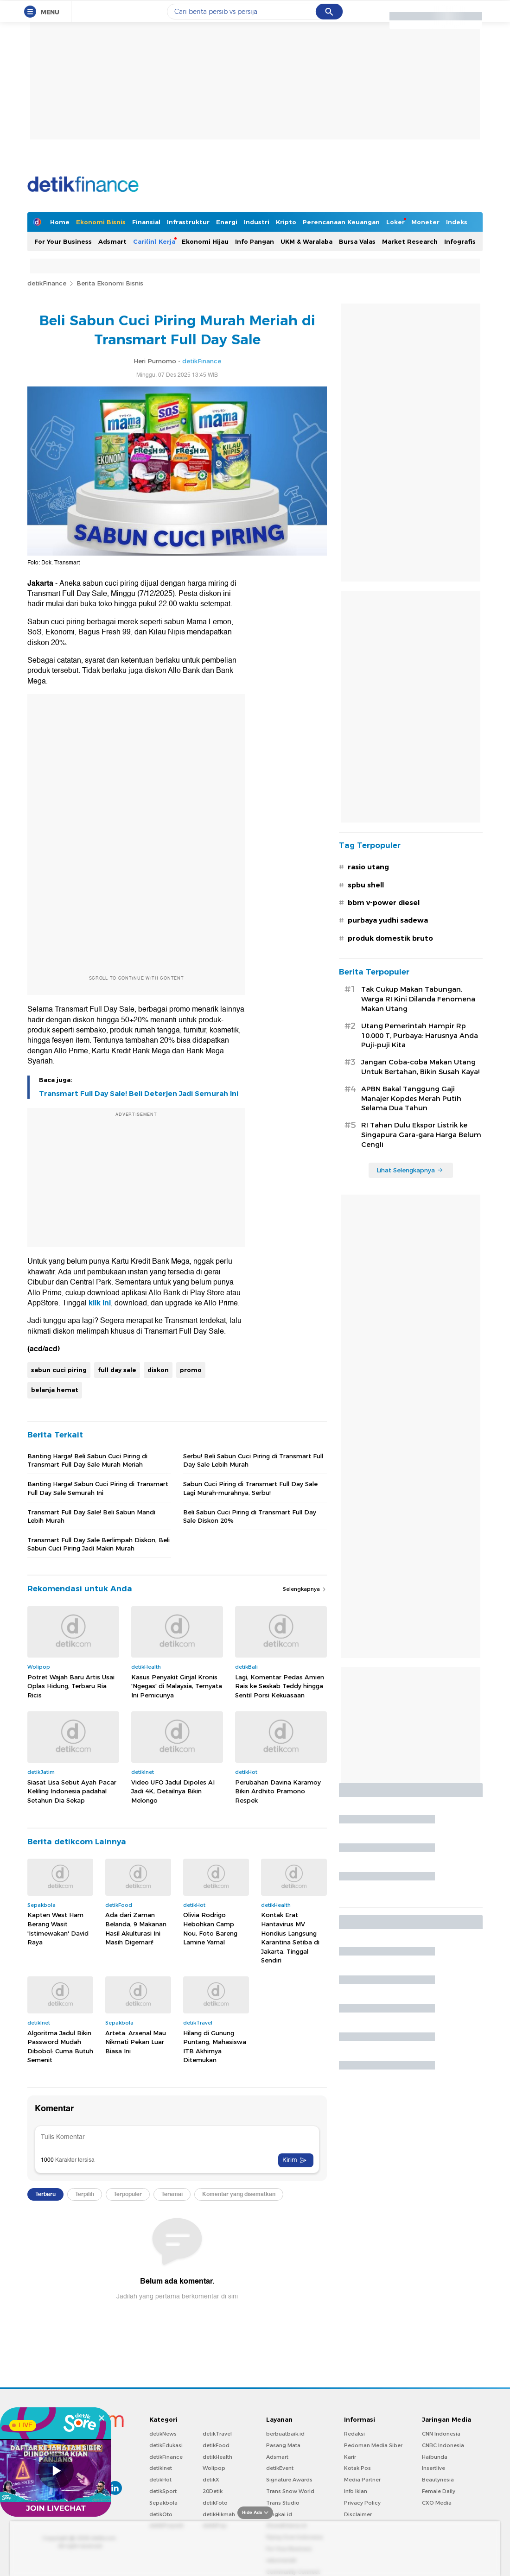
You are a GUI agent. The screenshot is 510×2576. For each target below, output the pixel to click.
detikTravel (217, 2433)
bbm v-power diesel (384, 903)
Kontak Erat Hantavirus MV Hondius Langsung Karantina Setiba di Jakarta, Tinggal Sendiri (290, 1937)
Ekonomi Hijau (205, 241)
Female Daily (438, 2491)
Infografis (460, 241)
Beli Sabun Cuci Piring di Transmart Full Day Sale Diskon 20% (249, 1516)
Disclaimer (358, 2514)
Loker (395, 222)
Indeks (456, 222)
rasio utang (368, 867)
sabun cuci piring (59, 1369)
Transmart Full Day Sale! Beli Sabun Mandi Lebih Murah (91, 1516)
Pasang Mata (283, 2445)
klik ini (99, 1303)
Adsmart (112, 241)
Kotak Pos (357, 2468)
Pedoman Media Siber (373, 2445)
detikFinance (46, 283)
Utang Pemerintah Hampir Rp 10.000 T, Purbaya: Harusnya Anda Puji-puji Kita (419, 1036)
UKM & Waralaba (306, 241)
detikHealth (217, 2457)
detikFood (216, 2445)
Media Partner (362, 2479)
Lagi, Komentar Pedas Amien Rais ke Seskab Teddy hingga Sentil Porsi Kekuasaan (279, 1686)
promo (191, 1369)
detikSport (163, 2491)
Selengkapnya (305, 1589)
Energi (226, 222)
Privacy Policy (362, 2503)
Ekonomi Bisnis (101, 222)
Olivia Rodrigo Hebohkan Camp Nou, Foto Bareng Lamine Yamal (210, 1928)
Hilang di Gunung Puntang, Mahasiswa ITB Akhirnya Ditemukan (214, 2046)
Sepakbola (163, 2503)
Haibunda (434, 2457)
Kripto (286, 222)
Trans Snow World (290, 2491)
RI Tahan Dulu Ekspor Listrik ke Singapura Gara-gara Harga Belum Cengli (421, 1135)
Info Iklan (355, 2491)
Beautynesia (438, 2479)
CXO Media (437, 2503)
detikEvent (279, 2468)
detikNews (163, 2433)
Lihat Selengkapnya (409, 1170)
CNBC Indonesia (443, 2445)
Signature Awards (289, 2479)
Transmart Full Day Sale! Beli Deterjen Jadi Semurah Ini (138, 1093)
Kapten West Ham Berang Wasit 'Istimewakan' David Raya (58, 1928)
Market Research (410, 241)
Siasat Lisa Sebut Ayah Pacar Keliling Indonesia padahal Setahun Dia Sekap (71, 1791)
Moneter (425, 222)
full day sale (117, 1369)
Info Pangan (254, 241)
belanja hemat (54, 1389)
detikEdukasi (166, 2445)
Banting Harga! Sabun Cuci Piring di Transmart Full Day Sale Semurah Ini (97, 1488)
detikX (211, 2479)
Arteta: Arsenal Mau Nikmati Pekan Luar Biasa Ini (135, 2042)
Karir (350, 2457)
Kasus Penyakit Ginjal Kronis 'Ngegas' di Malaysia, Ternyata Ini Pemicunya (176, 1686)
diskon (158, 1369)
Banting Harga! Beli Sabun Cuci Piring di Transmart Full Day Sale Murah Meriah (87, 1460)
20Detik (213, 2491)
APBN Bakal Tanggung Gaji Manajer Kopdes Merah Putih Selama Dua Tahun (411, 1099)
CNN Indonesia (441, 2433)
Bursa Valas (357, 241)
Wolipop (214, 2468)
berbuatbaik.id (285, 2433)
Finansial (146, 222)
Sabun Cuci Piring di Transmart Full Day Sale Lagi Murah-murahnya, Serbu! (250, 1488)
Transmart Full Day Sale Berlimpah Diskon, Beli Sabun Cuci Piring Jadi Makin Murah (98, 1544)
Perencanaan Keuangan (341, 222)
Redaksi (354, 2433)
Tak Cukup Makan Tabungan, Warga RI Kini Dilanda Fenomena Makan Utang (418, 999)
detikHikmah (219, 2514)
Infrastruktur (188, 222)
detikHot (160, 2479)
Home (60, 222)
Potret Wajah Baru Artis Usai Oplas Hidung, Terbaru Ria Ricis (71, 1686)
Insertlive (433, 2468)
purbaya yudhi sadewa (388, 920)
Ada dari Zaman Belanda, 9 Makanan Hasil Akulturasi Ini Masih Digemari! (135, 1928)
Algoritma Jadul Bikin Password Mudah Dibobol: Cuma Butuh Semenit (60, 2046)
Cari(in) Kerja (154, 241)
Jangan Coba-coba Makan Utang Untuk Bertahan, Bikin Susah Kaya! (420, 1067)
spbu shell (366, 885)
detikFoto (215, 2503)
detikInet (160, 2468)
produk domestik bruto (390, 938)
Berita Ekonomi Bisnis (109, 283)
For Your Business (63, 241)
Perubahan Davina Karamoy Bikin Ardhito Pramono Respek (278, 1791)
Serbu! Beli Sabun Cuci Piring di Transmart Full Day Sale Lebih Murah (253, 1460)
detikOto (160, 2514)
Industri (256, 222)
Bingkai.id (279, 2514)
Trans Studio (283, 2503)
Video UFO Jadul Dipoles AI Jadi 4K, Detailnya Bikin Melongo (173, 1791)
